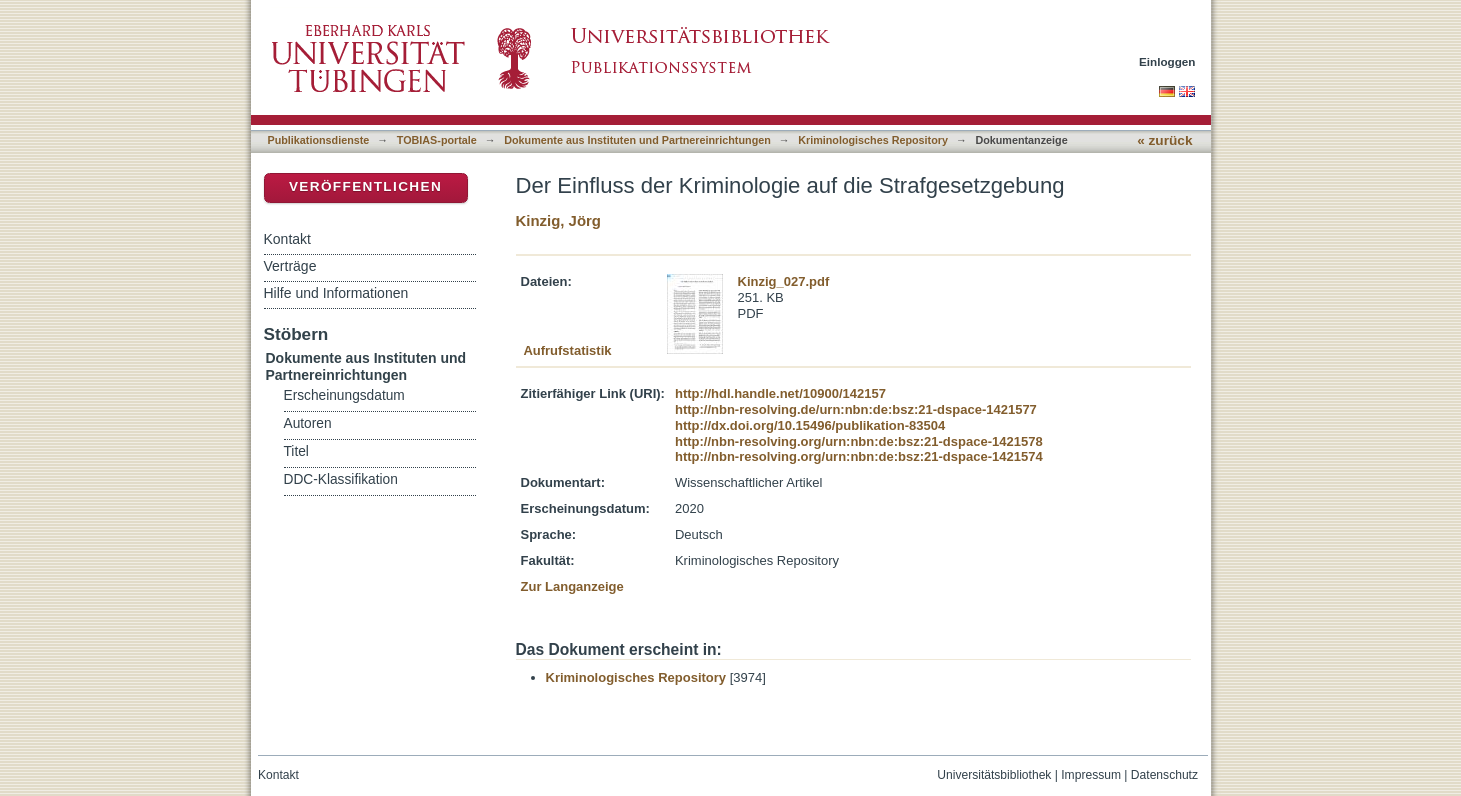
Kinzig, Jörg (558, 220)
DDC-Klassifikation (341, 479)
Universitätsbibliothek (994, 775)
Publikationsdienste (319, 140)
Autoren (308, 423)
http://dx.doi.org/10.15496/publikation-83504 (810, 425)
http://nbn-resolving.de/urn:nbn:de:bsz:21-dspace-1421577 (856, 409)
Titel (296, 451)
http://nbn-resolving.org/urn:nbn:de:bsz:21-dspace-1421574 (859, 456)
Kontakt (287, 239)
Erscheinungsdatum (344, 395)
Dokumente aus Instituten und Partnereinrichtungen (637, 140)
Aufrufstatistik (567, 350)
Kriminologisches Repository (873, 140)
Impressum (1091, 775)
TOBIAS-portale (437, 140)
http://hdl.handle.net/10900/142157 (780, 393)
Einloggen (1167, 61)
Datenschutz (1164, 775)
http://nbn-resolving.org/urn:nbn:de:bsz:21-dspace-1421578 (859, 441)
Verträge (290, 266)
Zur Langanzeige (572, 586)
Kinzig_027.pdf (784, 281)
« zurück (1164, 140)
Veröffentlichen (365, 186)
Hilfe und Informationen (336, 293)
